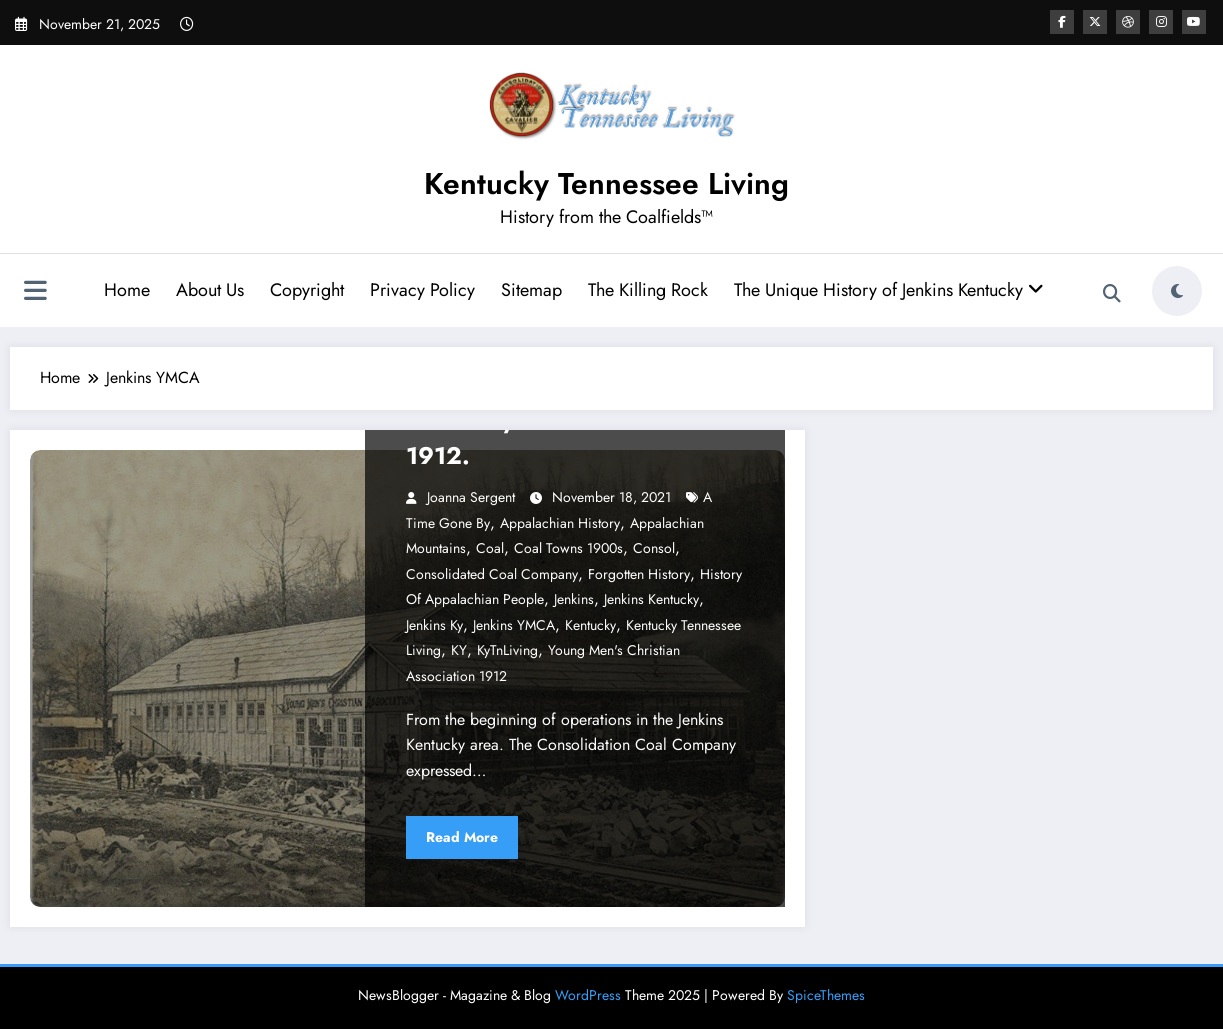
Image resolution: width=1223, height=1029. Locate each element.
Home (127, 290)
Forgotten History (639, 574)
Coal (490, 548)
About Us (210, 290)
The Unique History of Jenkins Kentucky (889, 290)
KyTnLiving (507, 650)
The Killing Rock (648, 290)
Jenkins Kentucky (651, 599)
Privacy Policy (422, 290)
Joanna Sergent (471, 497)
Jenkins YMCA (514, 625)
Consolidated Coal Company (492, 574)
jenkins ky (434, 625)
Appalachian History (560, 523)
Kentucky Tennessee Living (606, 183)
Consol (654, 548)
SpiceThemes (826, 995)
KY (459, 650)
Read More (462, 837)
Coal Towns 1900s (568, 548)
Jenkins (574, 599)
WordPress (588, 995)
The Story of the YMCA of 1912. (550, 437)
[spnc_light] (1177, 291)
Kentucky (590, 625)
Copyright (307, 290)
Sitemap (531, 290)
